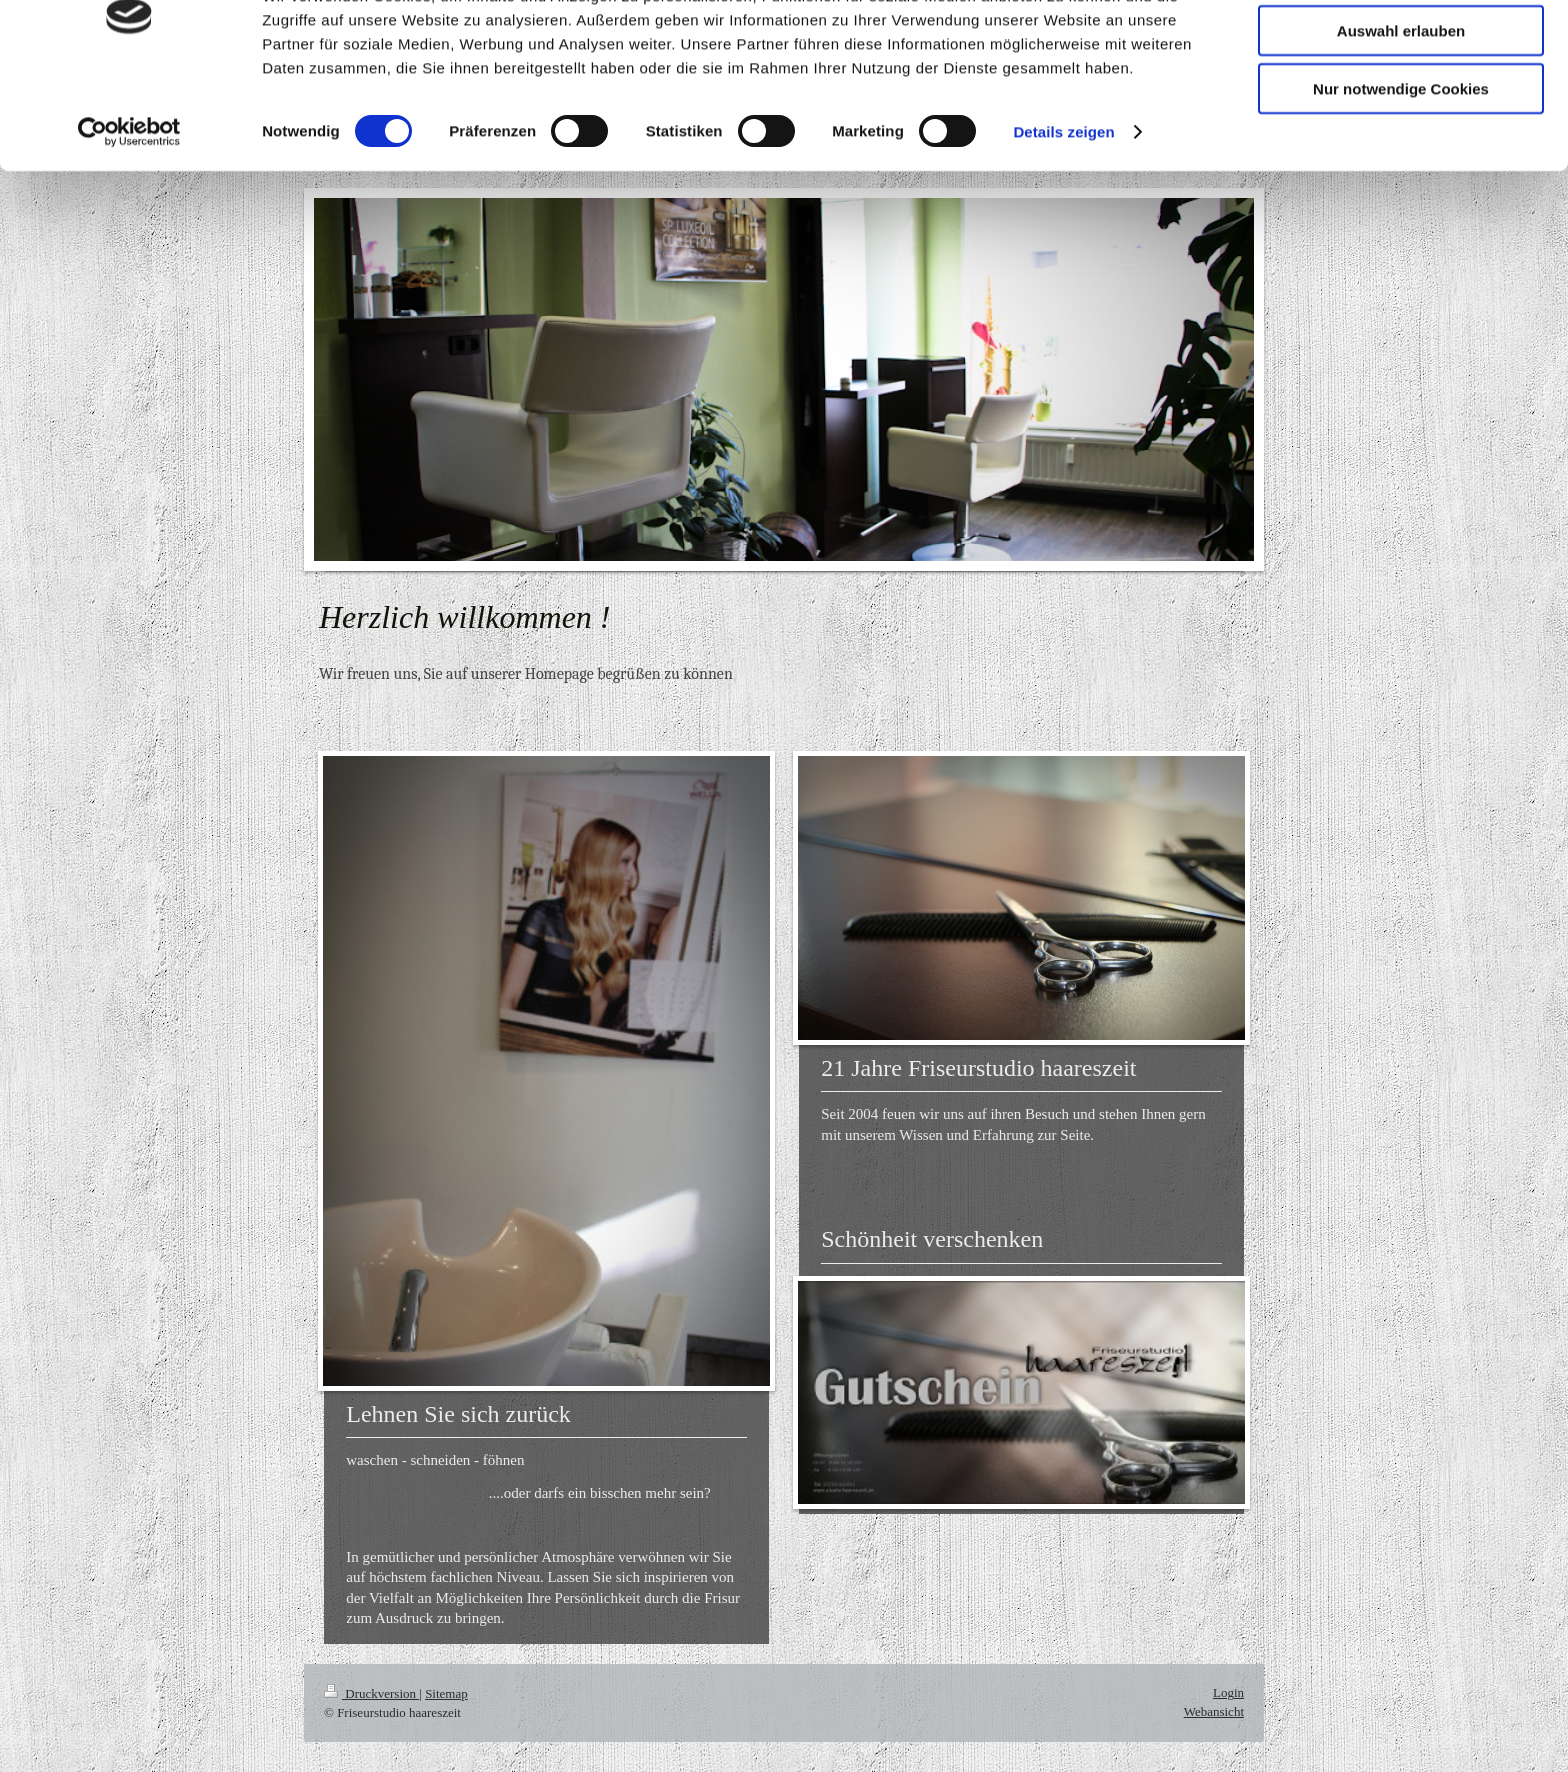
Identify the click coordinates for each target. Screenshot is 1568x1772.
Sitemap (446, 1693)
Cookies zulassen (1401, 49)
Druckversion (371, 1693)
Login (1228, 1692)
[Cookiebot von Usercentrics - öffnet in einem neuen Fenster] (129, 210)
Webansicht (1214, 1711)
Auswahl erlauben (1401, 108)
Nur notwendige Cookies (1401, 166)
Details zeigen (1063, 209)
